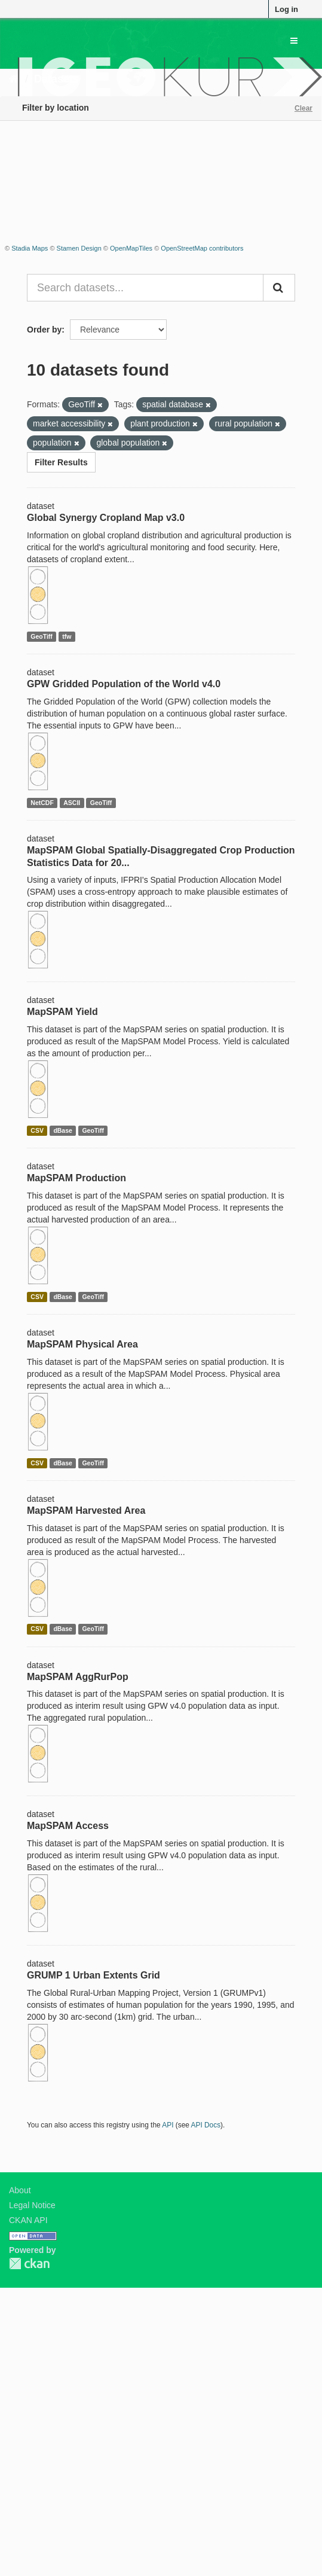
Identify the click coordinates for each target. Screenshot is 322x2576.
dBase (62, 1130)
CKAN (29, 2263)
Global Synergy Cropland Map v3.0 (106, 518)
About (20, 2190)
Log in (286, 9)
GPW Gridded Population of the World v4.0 (123, 684)
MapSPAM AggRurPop (77, 1677)
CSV (37, 1130)
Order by (44, 329)
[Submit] (279, 287)
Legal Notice (32, 2205)
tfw (66, 636)
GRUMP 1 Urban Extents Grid (93, 1975)
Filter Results (61, 462)
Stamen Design (79, 248)
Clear (303, 108)
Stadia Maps (29, 248)
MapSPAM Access (68, 1826)
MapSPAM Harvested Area (86, 1510)
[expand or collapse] (294, 41)
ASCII (71, 802)
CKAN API (28, 2220)
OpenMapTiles (131, 248)
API (167, 2125)
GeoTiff (41, 636)
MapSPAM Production (76, 1178)
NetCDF (42, 802)
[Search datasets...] (145, 287)
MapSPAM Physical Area (82, 1344)
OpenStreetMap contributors (202, 248)
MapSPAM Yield (62, 1012)
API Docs (206, 2125)
